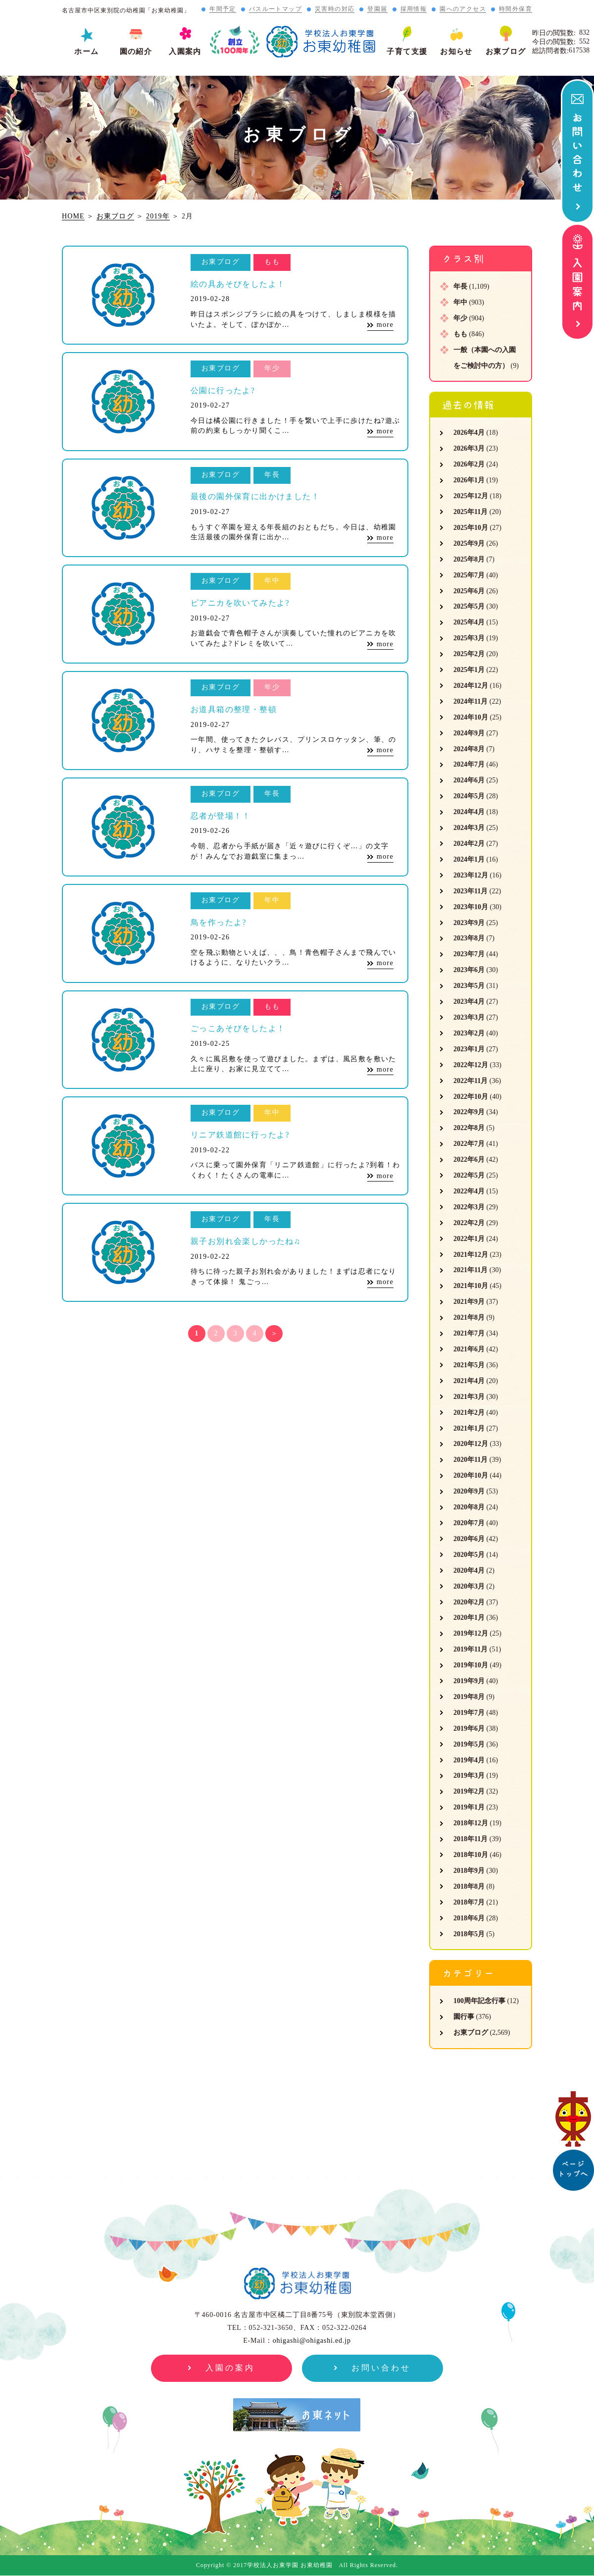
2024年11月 (470, 701)
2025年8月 (469, 559)
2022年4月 (469, 1191)
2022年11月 (470, 1080)
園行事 (463, 2016)
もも (460, 334)
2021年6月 (469, 1349)
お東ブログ (506, 51)
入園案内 (185, 51)
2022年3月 (469, 1207)
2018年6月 (469, 1918)
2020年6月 (469, 1539)
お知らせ (456, 51)
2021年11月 (470, 1270)
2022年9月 (469, 1112)
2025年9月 (469, 543)
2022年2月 (469, 1223)
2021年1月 (469, 1428)
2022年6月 (469, 1159)
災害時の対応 (334, 8)
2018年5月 (469, 1934)
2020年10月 (470, 1475)
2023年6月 (469, 970)
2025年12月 (470, 496)
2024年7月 (469, 764)
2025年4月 (469, 622)
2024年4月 (469, 812)
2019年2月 (469, 1791)
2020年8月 (469, 1507)
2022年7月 (469, 1143)
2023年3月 (469, 1017)
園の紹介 (136, 51)
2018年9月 (469, 1870)
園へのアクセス (463, 8)
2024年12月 (470, 685)
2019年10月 (470, 1665)
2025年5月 (469, 606)
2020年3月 (469, 1586)
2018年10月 (470, 1854)
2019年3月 (469, 1775)
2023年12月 (470, 875)
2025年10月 (470, 527)
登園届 (377, 8)
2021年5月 (469, 1365)
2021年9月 (469, 1301)
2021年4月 (469, 1381)
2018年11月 (470, 1839)
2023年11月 (470, 891)
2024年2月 (469, 843)
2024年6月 (469, 780)
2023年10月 (470, 907)
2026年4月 (469, 432)
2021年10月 (470, 1285)
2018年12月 (470, 1823)
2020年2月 (469, 1602)
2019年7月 (469, 1712)
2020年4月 (469, 1570)
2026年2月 (469, 464)
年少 (460, 318)
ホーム (86, 51)
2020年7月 (469, 1523)
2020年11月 (470, 1459)
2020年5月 (469, 1554)
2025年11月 (470, 511)
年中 (460, 302)
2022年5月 (469, 1175)
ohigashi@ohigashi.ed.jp (312, 2340)
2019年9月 (469, 1681)
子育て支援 (407, 51)
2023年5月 (469, 985)
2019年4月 (469, 1760)
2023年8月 (469, 938)
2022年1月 (469, 1238)
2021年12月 (470, 1254)
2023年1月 (469, 1049)
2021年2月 (469, 1412)
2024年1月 (469, 859)
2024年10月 (470, 717)
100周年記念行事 (479, 2001)
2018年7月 (469, 1902)
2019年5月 (469, 1744)
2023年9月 (469, 923)
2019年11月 (470, 1649)
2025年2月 (469, 654)
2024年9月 (469, 733)
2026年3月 (469, 448)
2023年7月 (469, 954)
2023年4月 (469, 1001)
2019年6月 (469, 1728)
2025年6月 (469, 591)
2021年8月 (469, 1317)
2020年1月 (469, 1617)
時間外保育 (515, 8)
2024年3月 (469, 827)
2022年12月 (470, 1065)
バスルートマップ (275, 8)
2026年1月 (469, 480)
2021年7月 (469, 1333)
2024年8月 (469, 749)
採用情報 (413, 8)
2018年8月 (469, 1886)
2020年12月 (470, 1443)
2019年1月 (469, 1807)
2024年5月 (469, 796)
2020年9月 (469, 1491)
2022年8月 (469, 1128)
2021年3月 (469, 1396)
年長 (460, 286)
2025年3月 (469, 638)
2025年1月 (469, 669)
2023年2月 (469, 1033)
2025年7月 (469, 575)
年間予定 (222, 8)
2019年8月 (469, 1696)
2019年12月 (470, 1633)
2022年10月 (470, 1096)
